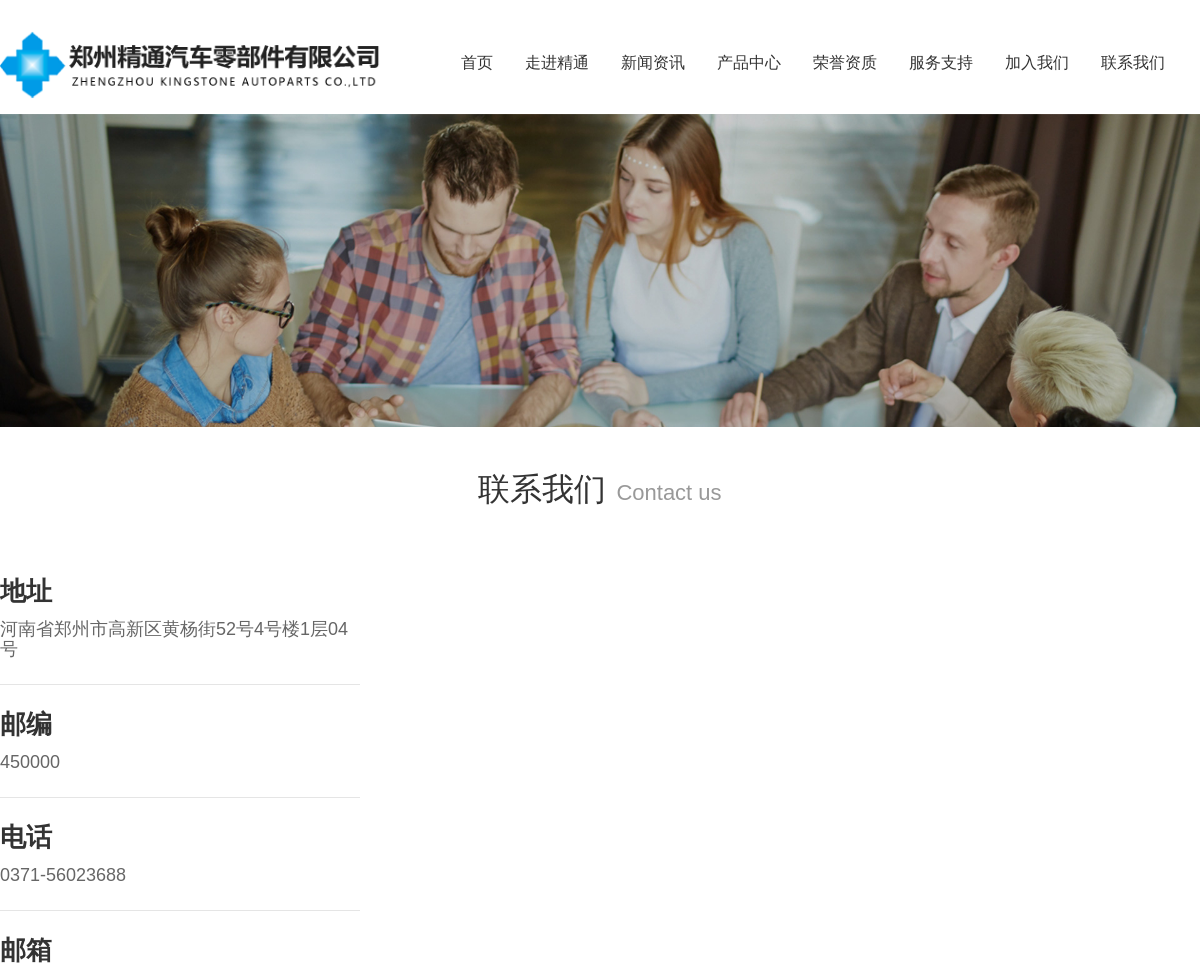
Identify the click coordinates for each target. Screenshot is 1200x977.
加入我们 (1037, 62)
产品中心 (749, 62)
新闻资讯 (653, 62)
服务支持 (941, 62)
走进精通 (557, 62)
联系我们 (1133, 62)
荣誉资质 (845, 62)
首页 (477, 62)
